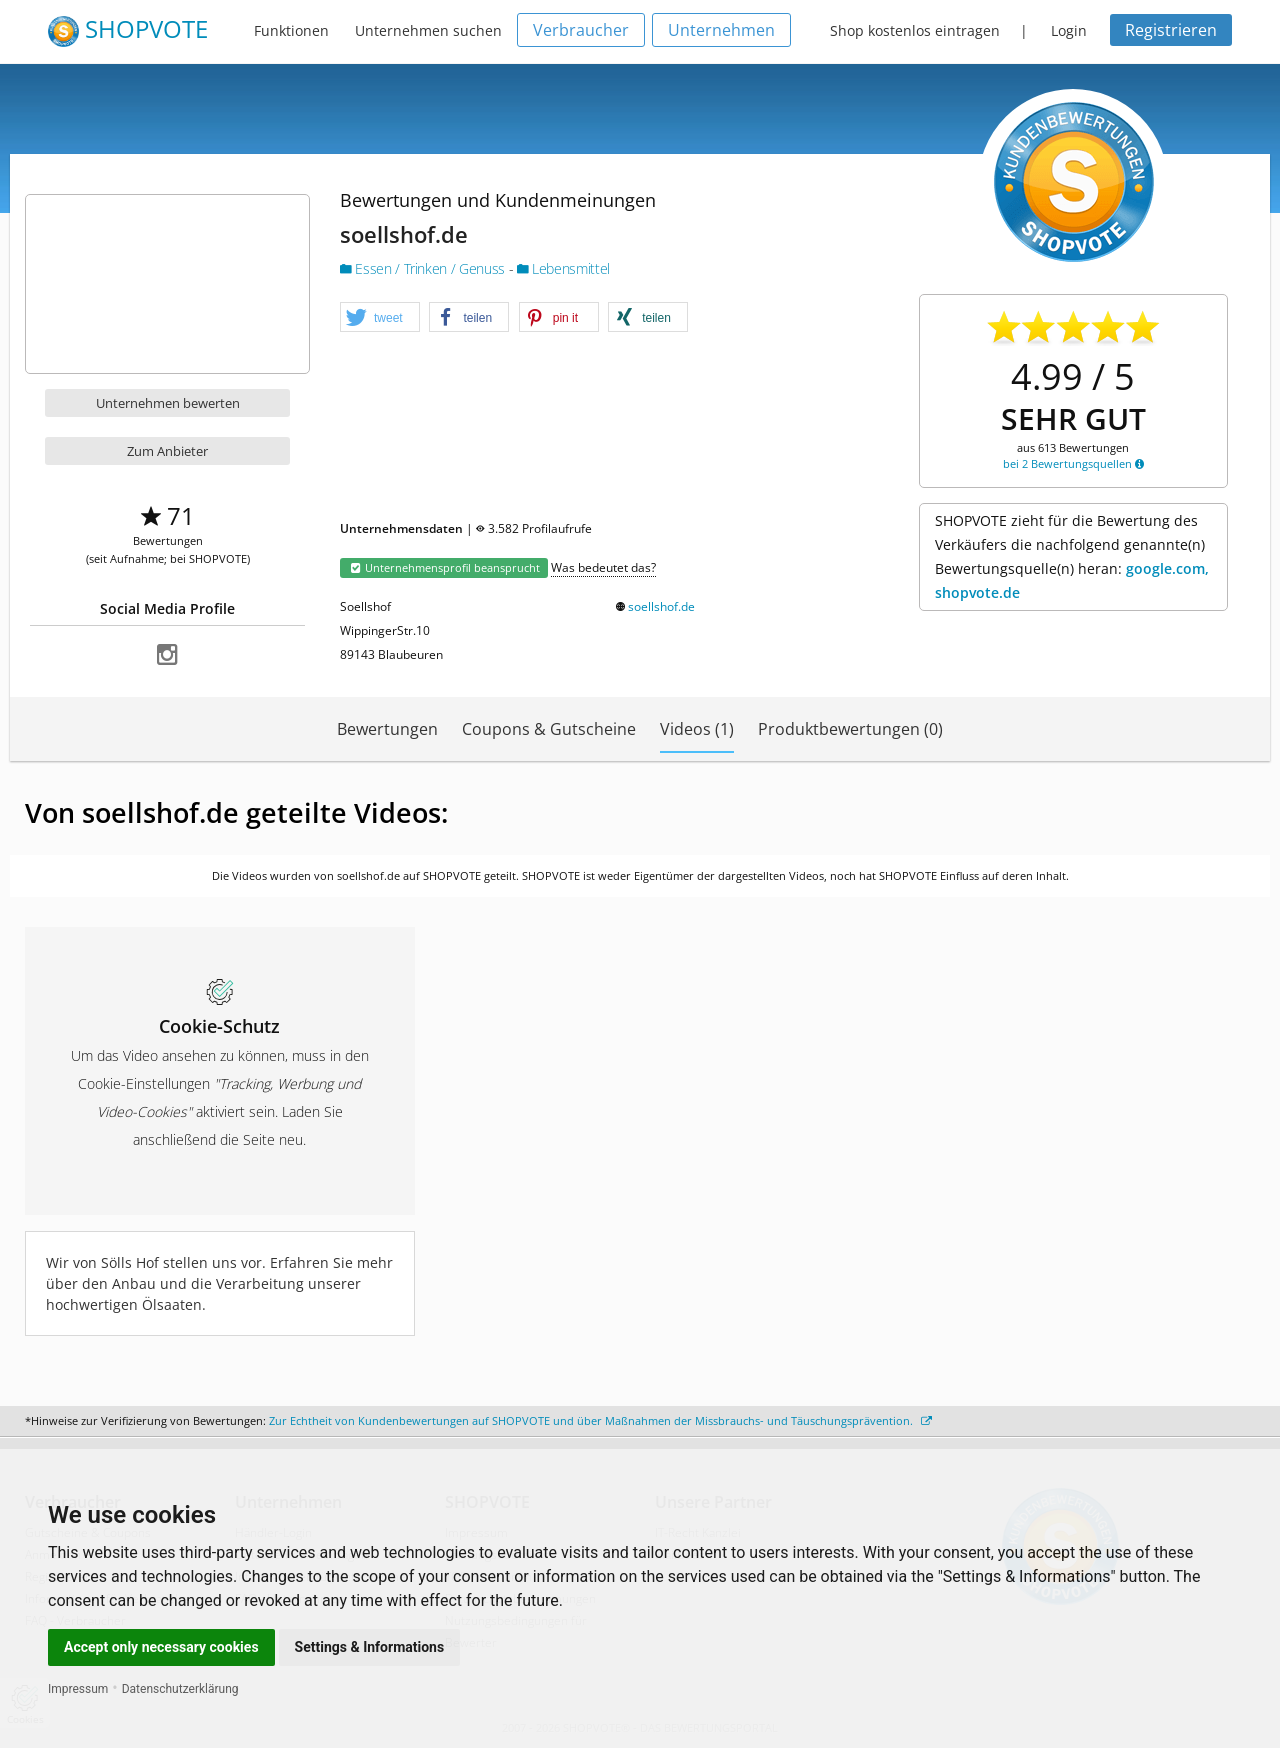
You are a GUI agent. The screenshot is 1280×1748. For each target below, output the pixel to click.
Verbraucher (581, 30)
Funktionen (291, 30)
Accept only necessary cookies (161, 1647)
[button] (380, 318)
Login (1069, 30)
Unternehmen (721, 30)
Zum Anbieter (167, 451)
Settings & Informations (370, 1647)
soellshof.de (661, 606)
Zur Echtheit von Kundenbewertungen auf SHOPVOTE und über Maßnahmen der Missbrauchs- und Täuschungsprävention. (600, 1420)
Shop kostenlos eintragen (915, 30)
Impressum (78, 1689)
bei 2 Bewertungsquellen (1073, 463)
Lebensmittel (563, 268)
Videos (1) (697, 729)
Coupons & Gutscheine (549, 729)
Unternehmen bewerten (168, 403)
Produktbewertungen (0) (850, 729)
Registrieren (1171, 30)
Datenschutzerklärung (180, 1689)
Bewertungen (387, 729)
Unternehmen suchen (428, 30)
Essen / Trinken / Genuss (424, 268)
